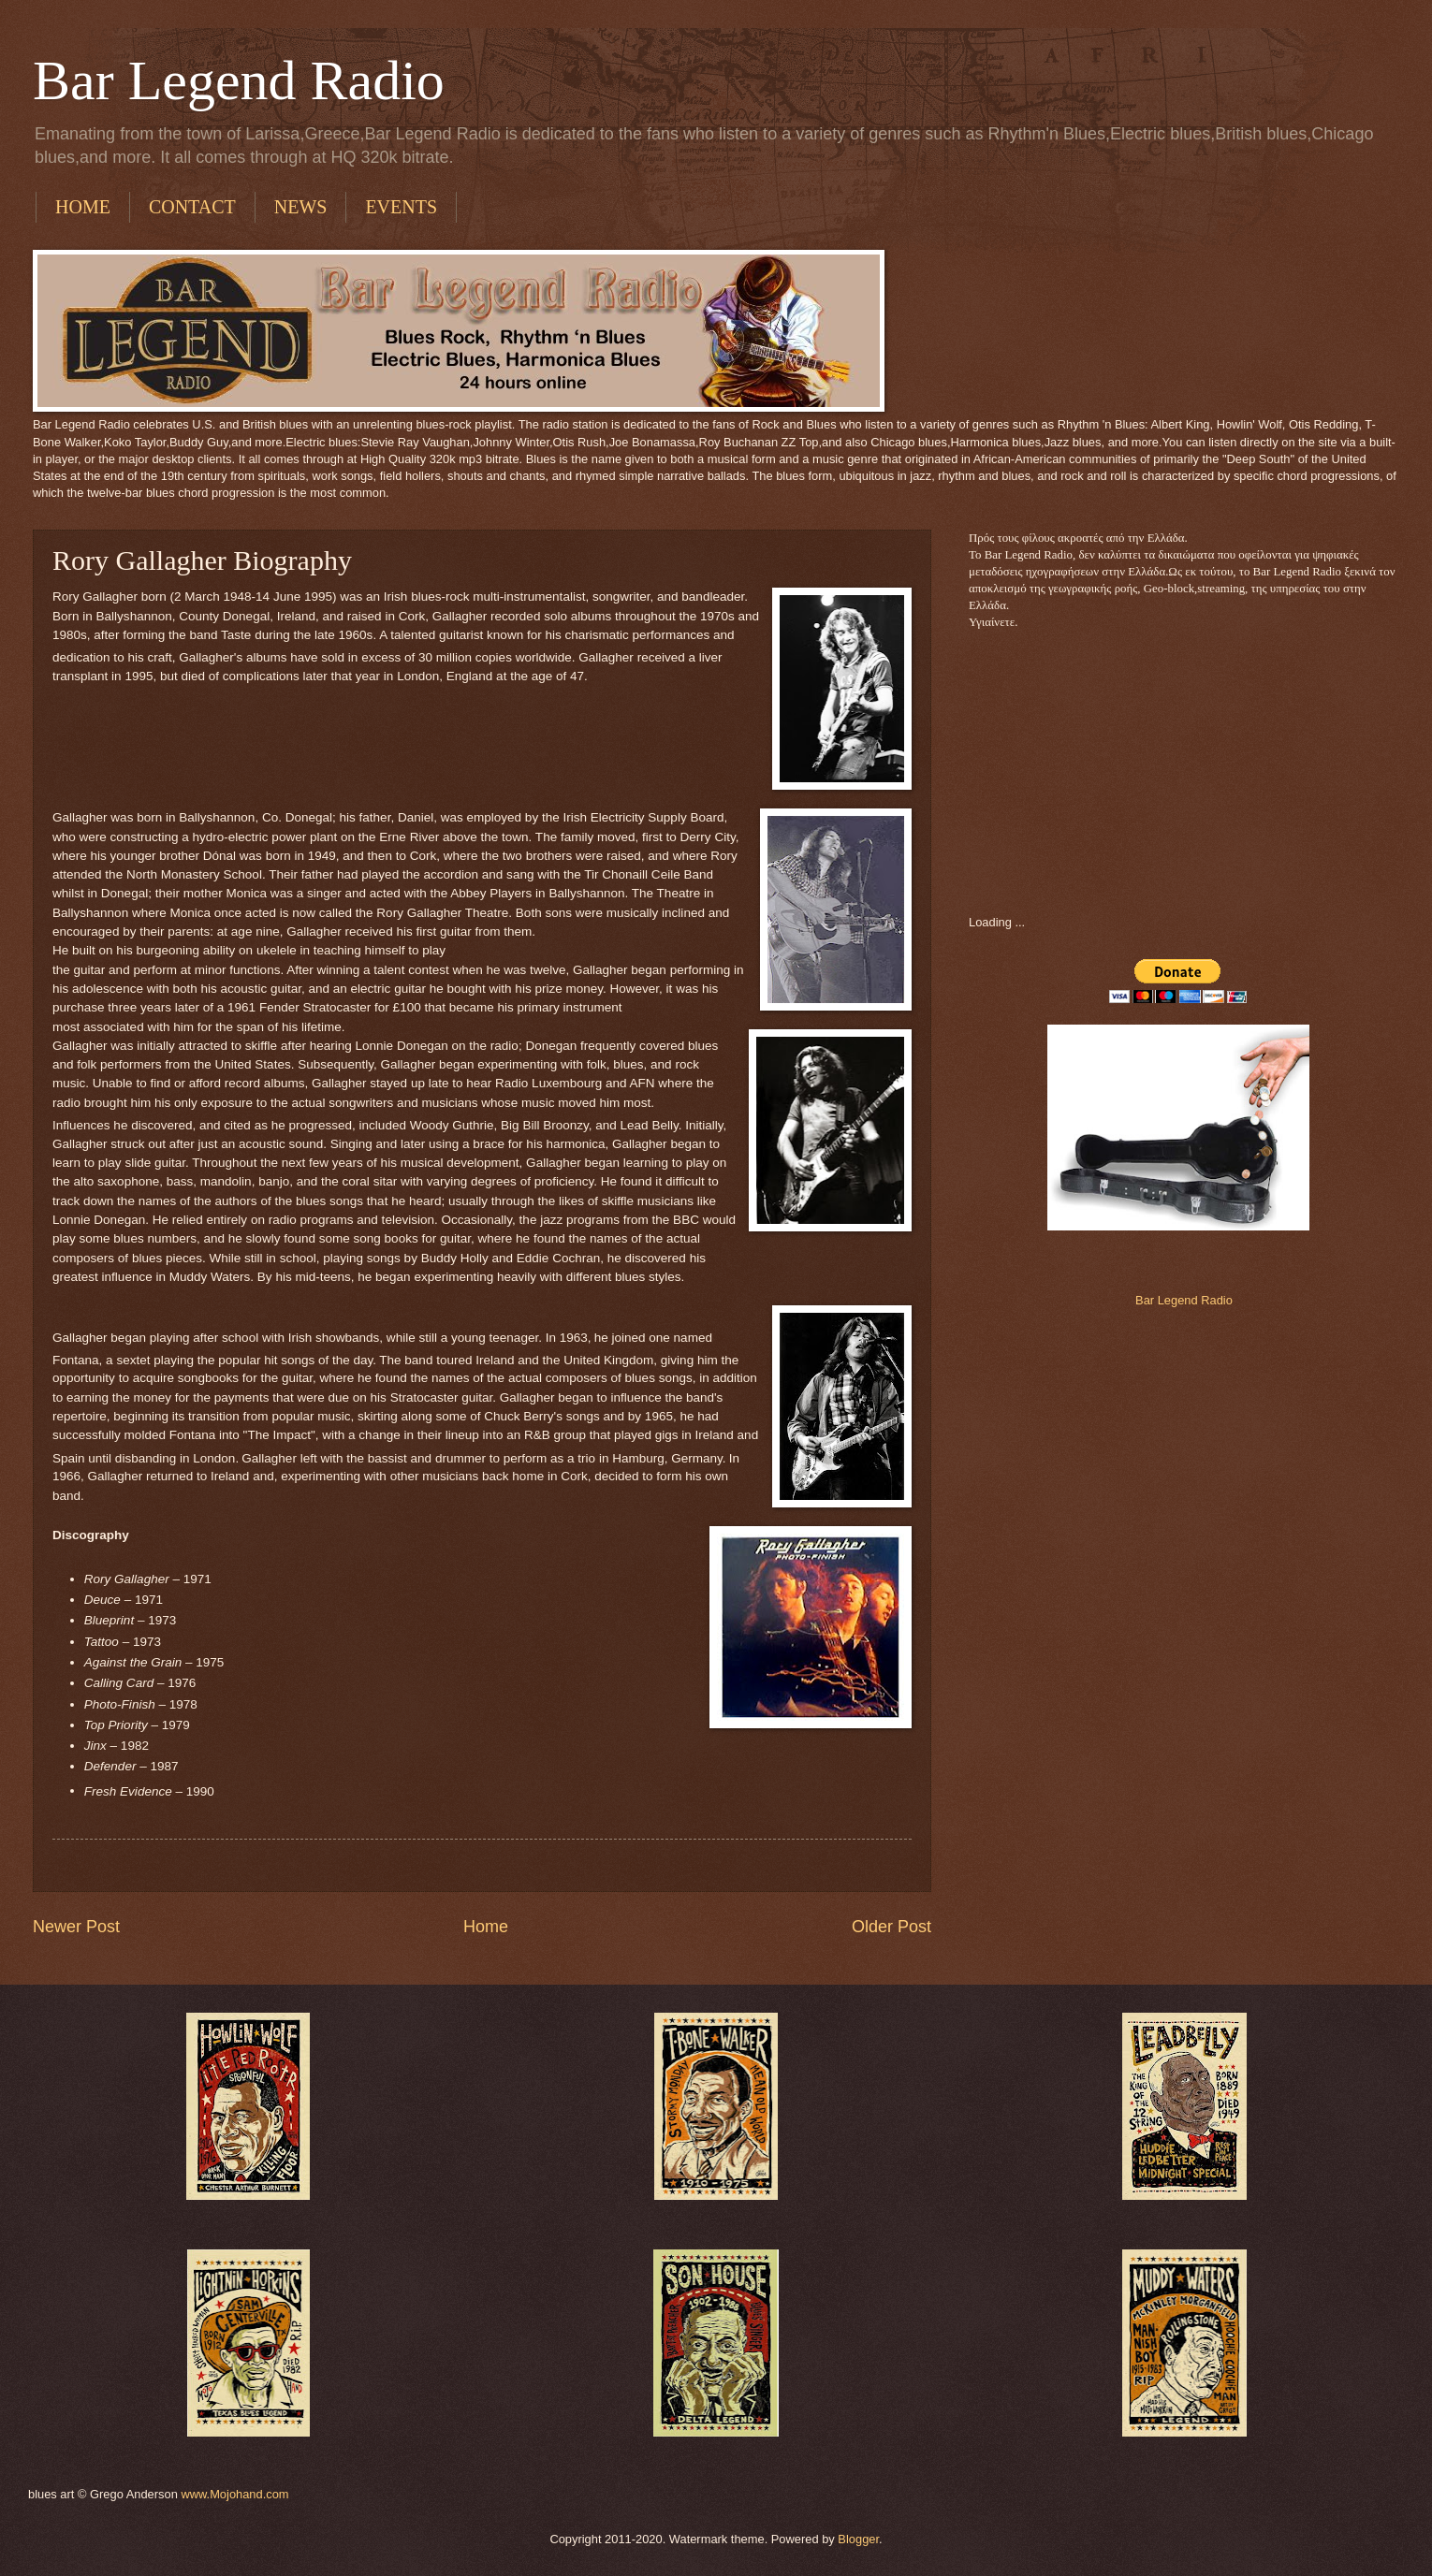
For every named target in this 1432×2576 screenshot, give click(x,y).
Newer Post (76, 1926)
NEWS (301, 206)
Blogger (858, 2539)
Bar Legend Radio (239, 80)
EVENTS (401, 206)
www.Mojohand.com (234, 2494)
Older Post (891, 1926)
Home (485, 1926)
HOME (82, 206)
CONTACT (192, 206)
